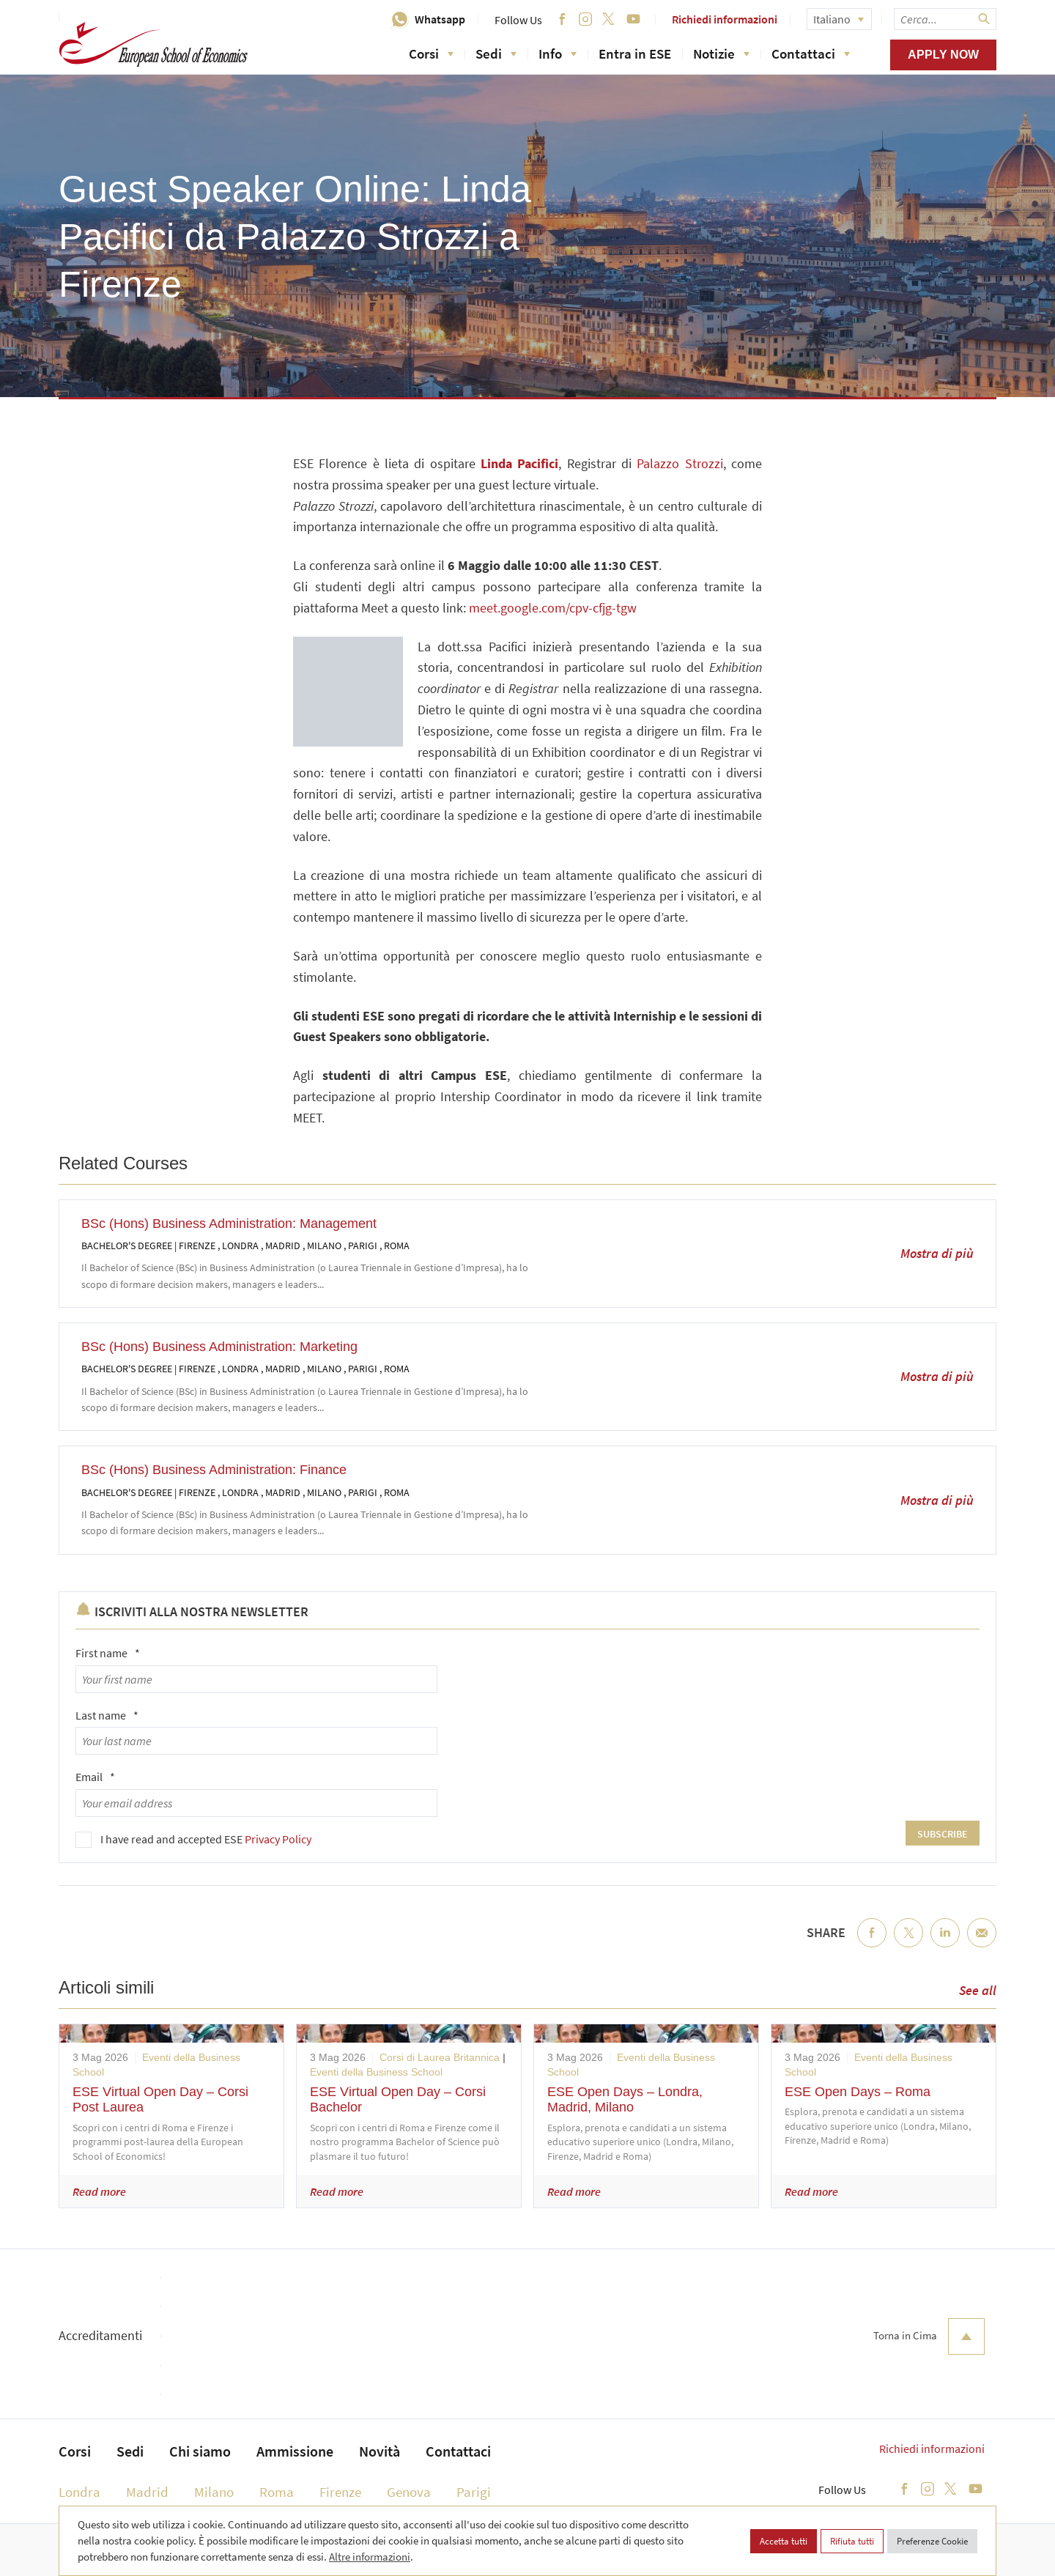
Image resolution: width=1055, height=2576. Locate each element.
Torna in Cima (929, 2336)
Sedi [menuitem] (130, 2451)
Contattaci (810, 53)
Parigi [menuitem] (473, 2492)
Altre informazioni (369, 2557)
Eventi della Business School (376, 2072)
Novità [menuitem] (379, 2451)
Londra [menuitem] (79, 2492)
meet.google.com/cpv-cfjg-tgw (553, 607)
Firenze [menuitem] (340, 2492)
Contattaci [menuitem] (458, 2451)
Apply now (943, 55)
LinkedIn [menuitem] (945, 1944)
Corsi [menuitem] (75, 2451)
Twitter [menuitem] (908, 1944)
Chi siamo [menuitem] (200, 2451)
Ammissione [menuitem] (294, 2451)
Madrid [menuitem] (147, 2492)
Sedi (496, 53)
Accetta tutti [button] (783, 2541)
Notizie (721, 53)
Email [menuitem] (981, 1944)
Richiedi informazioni (724, 19)
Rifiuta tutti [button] (852, 2541)
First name (107, 1653)
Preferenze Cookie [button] (932, 2541)
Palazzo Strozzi (679, 463)
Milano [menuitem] (214, 2492)
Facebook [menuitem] (871, 1944)
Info (557, 53)
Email (95, 1776)
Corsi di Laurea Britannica (440, 2057)
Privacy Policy (278, 1839)
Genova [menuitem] (409, 2492)
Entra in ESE (635, 53)
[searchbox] (945, 19)
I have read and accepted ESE (205, 1839)
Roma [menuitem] (276, 2492)
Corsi (431, 53)
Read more (99, 2191)
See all (977, 1990)
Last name (106, 1715)
